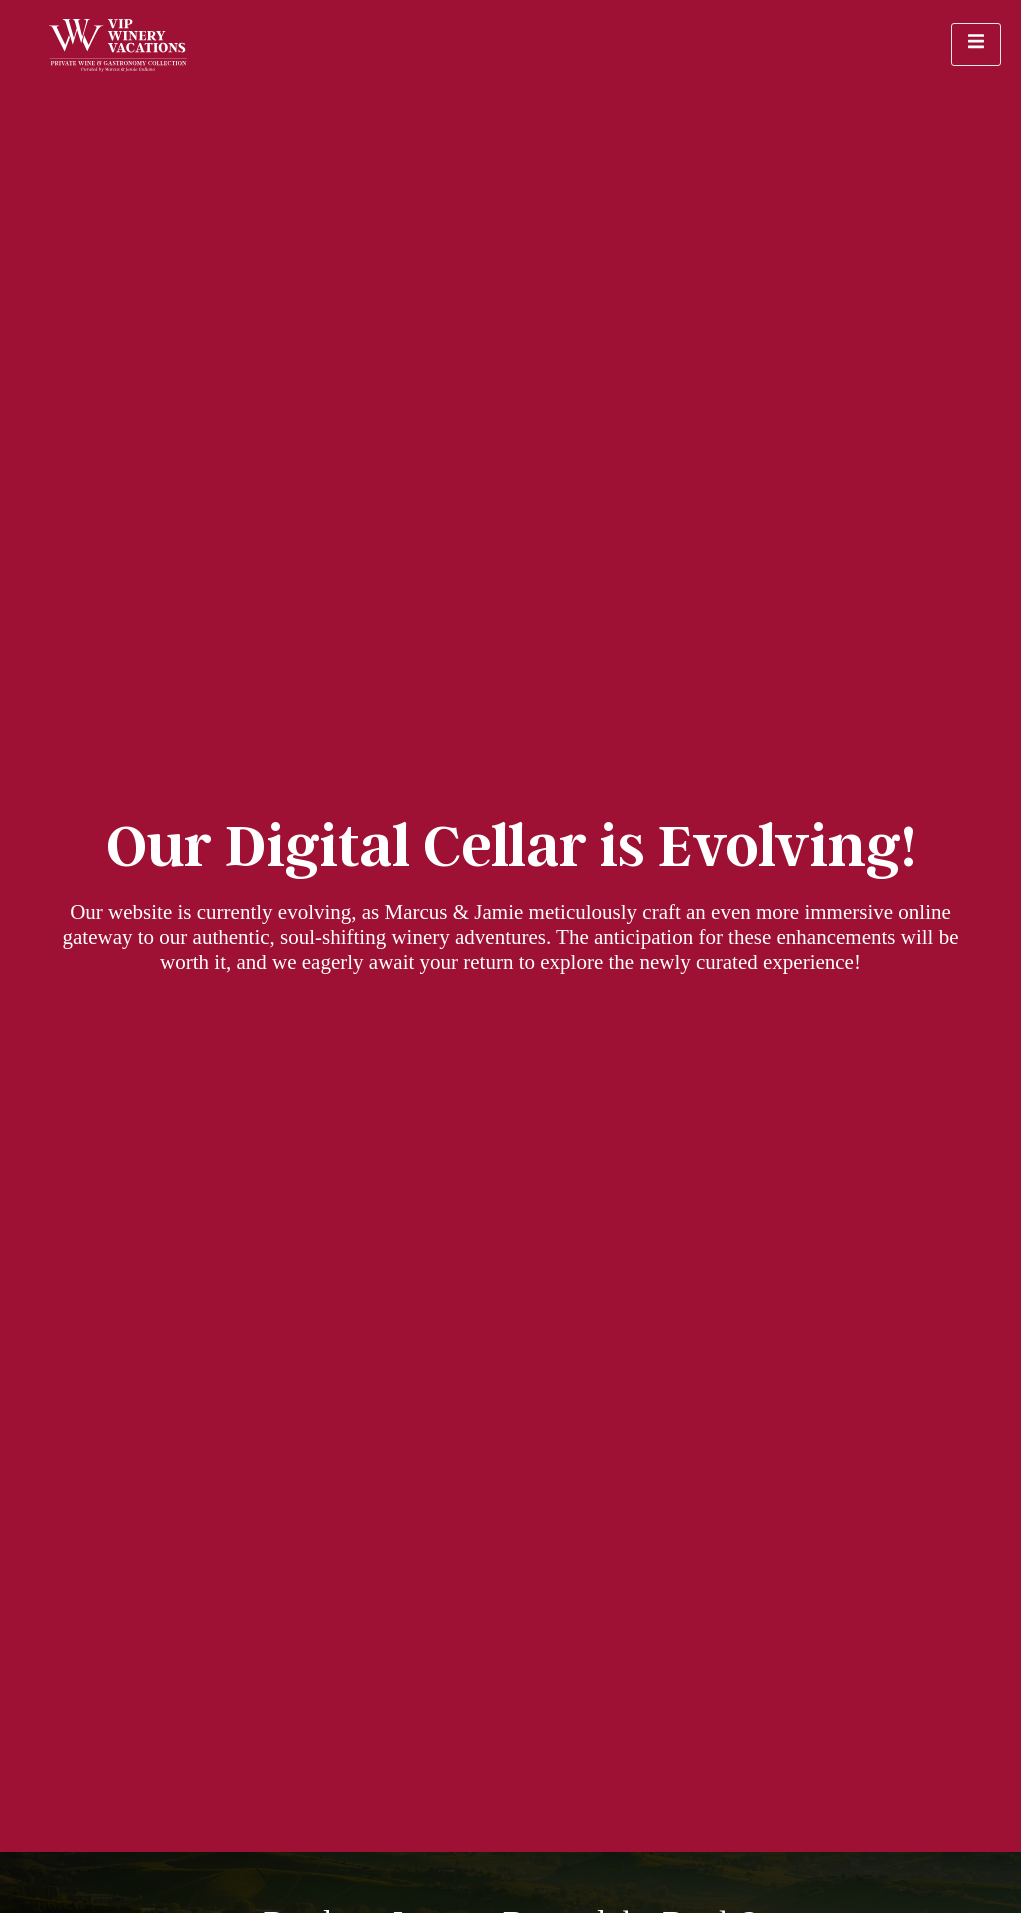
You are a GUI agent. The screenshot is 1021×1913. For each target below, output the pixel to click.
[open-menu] (976, 44)
